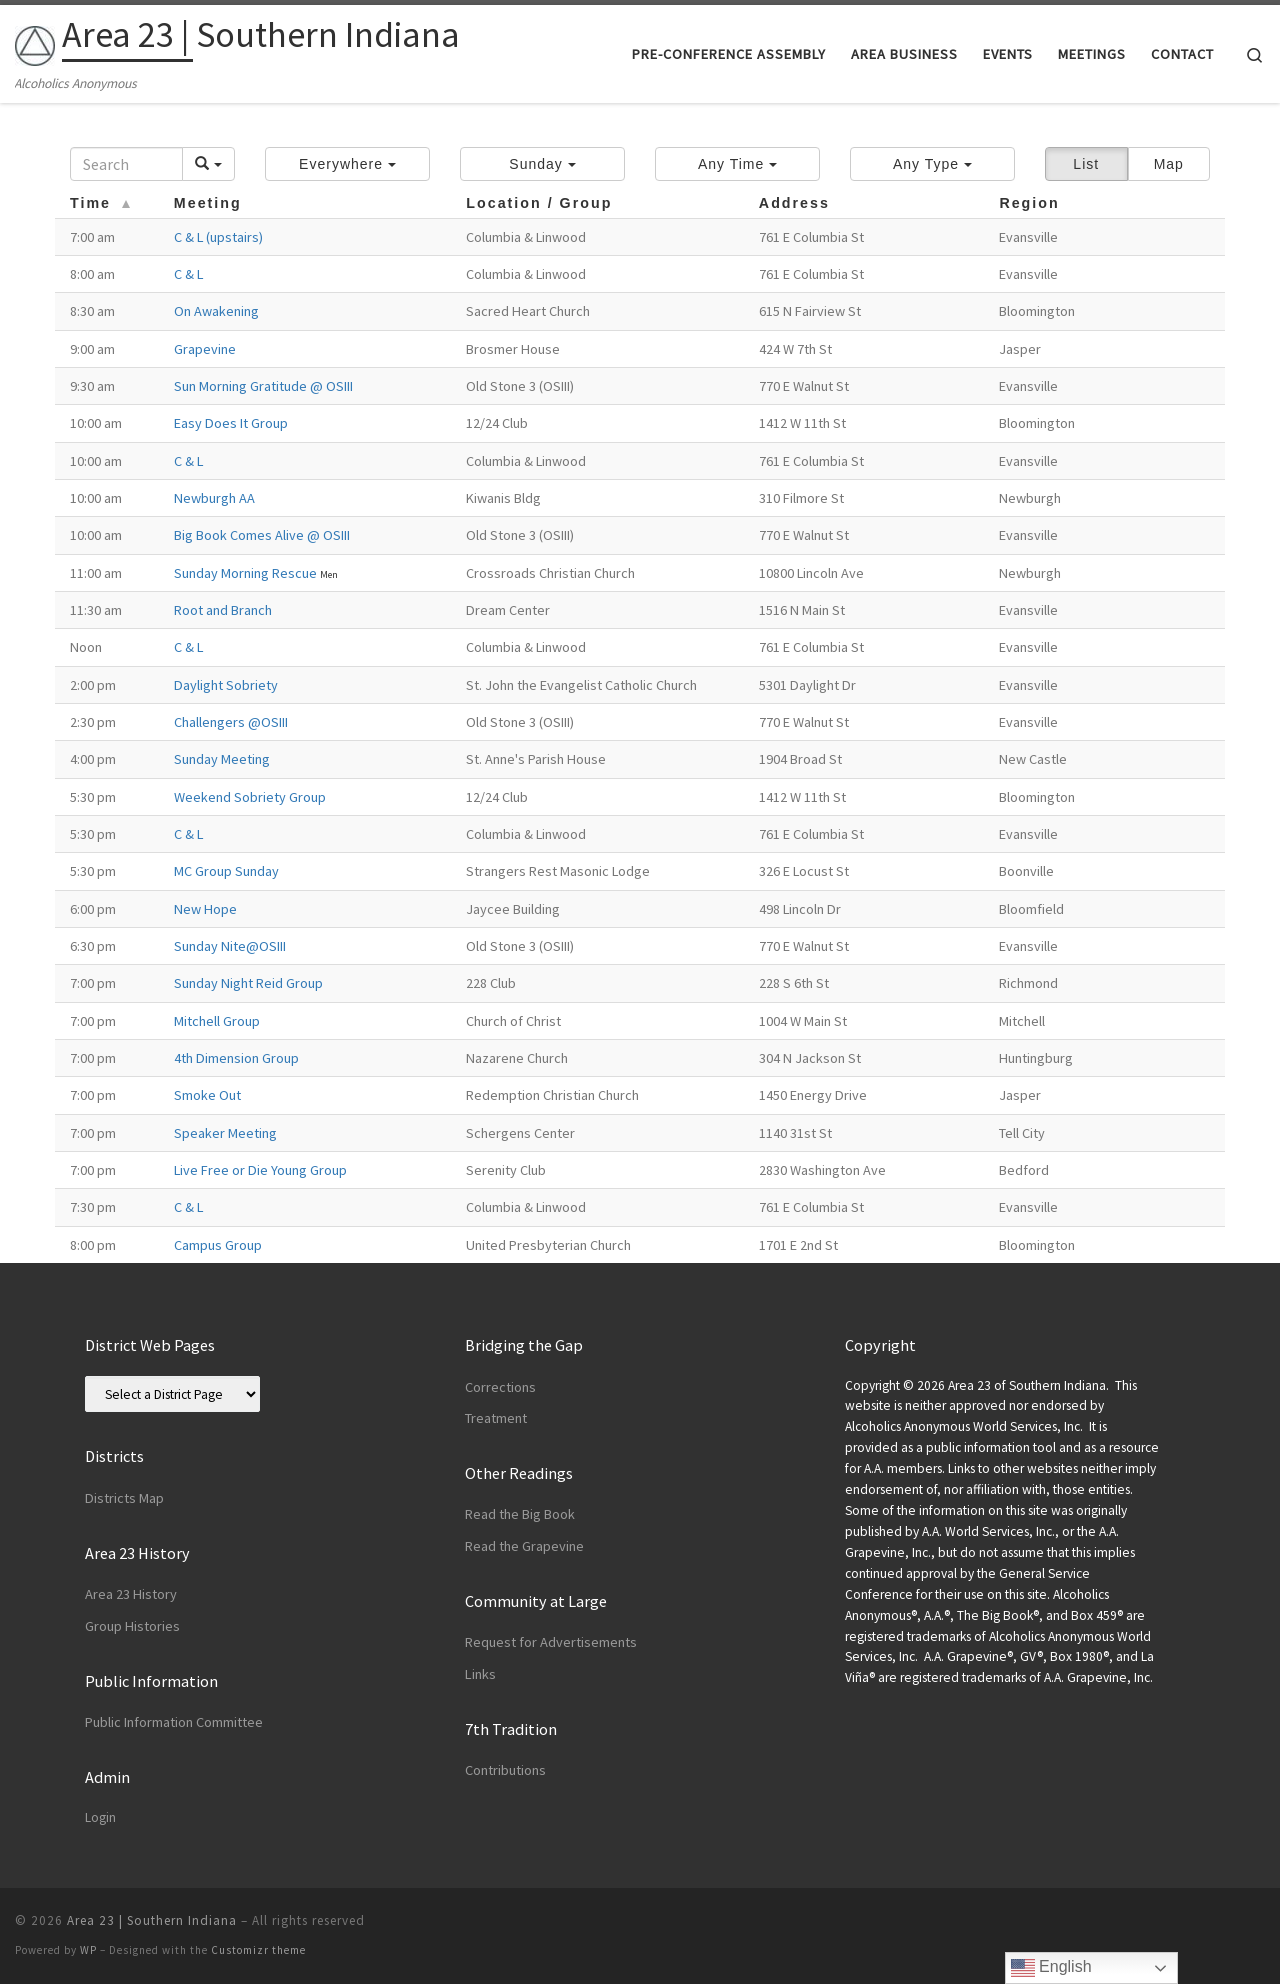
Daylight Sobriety (226, 685)
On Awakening (216, 311)
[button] (347, 164)
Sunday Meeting (222, 759)
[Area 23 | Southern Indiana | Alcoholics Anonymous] (35, 41)
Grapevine (205, 349)
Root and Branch (223, 610)
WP (88, 1950)
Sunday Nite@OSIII (230, 946)
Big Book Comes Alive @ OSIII (262, 535)
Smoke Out (207, 1095)
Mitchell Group (217, 1021)
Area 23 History (131, 1594)
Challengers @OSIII (231, 722)
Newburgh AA (214, 498)
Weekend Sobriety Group (250, 797)
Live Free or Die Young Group (260, 1170)
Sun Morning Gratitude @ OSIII (263, 386)
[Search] (126, 164)
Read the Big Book (520, 1514)
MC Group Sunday (226, 871)
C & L (188, 274)
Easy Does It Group (231, 423)
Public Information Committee (174, 1722)
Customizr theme (258, 1950)
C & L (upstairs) (218, 237)
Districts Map (124, 1498)
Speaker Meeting (225, 1133)
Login (100, 1817)
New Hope (205, 909)
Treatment (496, 1418)
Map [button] (1169, 164)
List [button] (1086, 164)
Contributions (505, 1770)
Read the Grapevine (524, 1546)
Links (480, 1674)
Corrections (500, 1387)
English (1051, 1968)
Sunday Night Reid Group (248, 983)
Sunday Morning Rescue (247, 573)
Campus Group (218, 1245)
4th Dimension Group (236, 1058)
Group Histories (132, 1626)
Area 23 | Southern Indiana (152, 1920)
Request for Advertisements (551, 1642)
